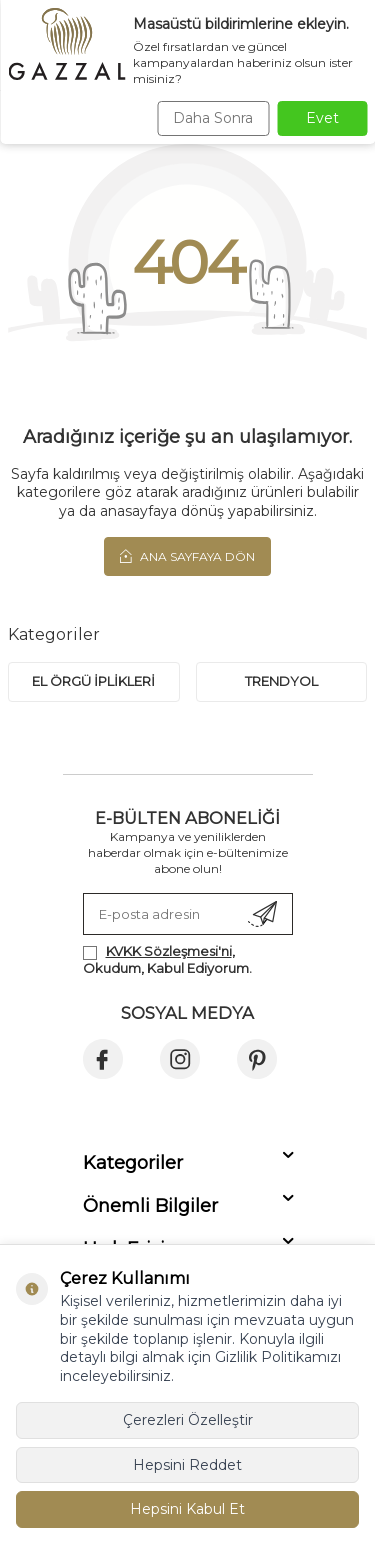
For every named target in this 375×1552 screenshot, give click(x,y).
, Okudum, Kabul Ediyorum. (167, 959)
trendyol (281, 681)
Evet (322, 118)
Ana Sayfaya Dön (187, 556)
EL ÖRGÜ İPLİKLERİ (93, 681)
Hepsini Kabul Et (187, 1509)
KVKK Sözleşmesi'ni (169, 951)
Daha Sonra (213, 118)
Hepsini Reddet (187, 1465)
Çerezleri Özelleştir (188, 1420)
